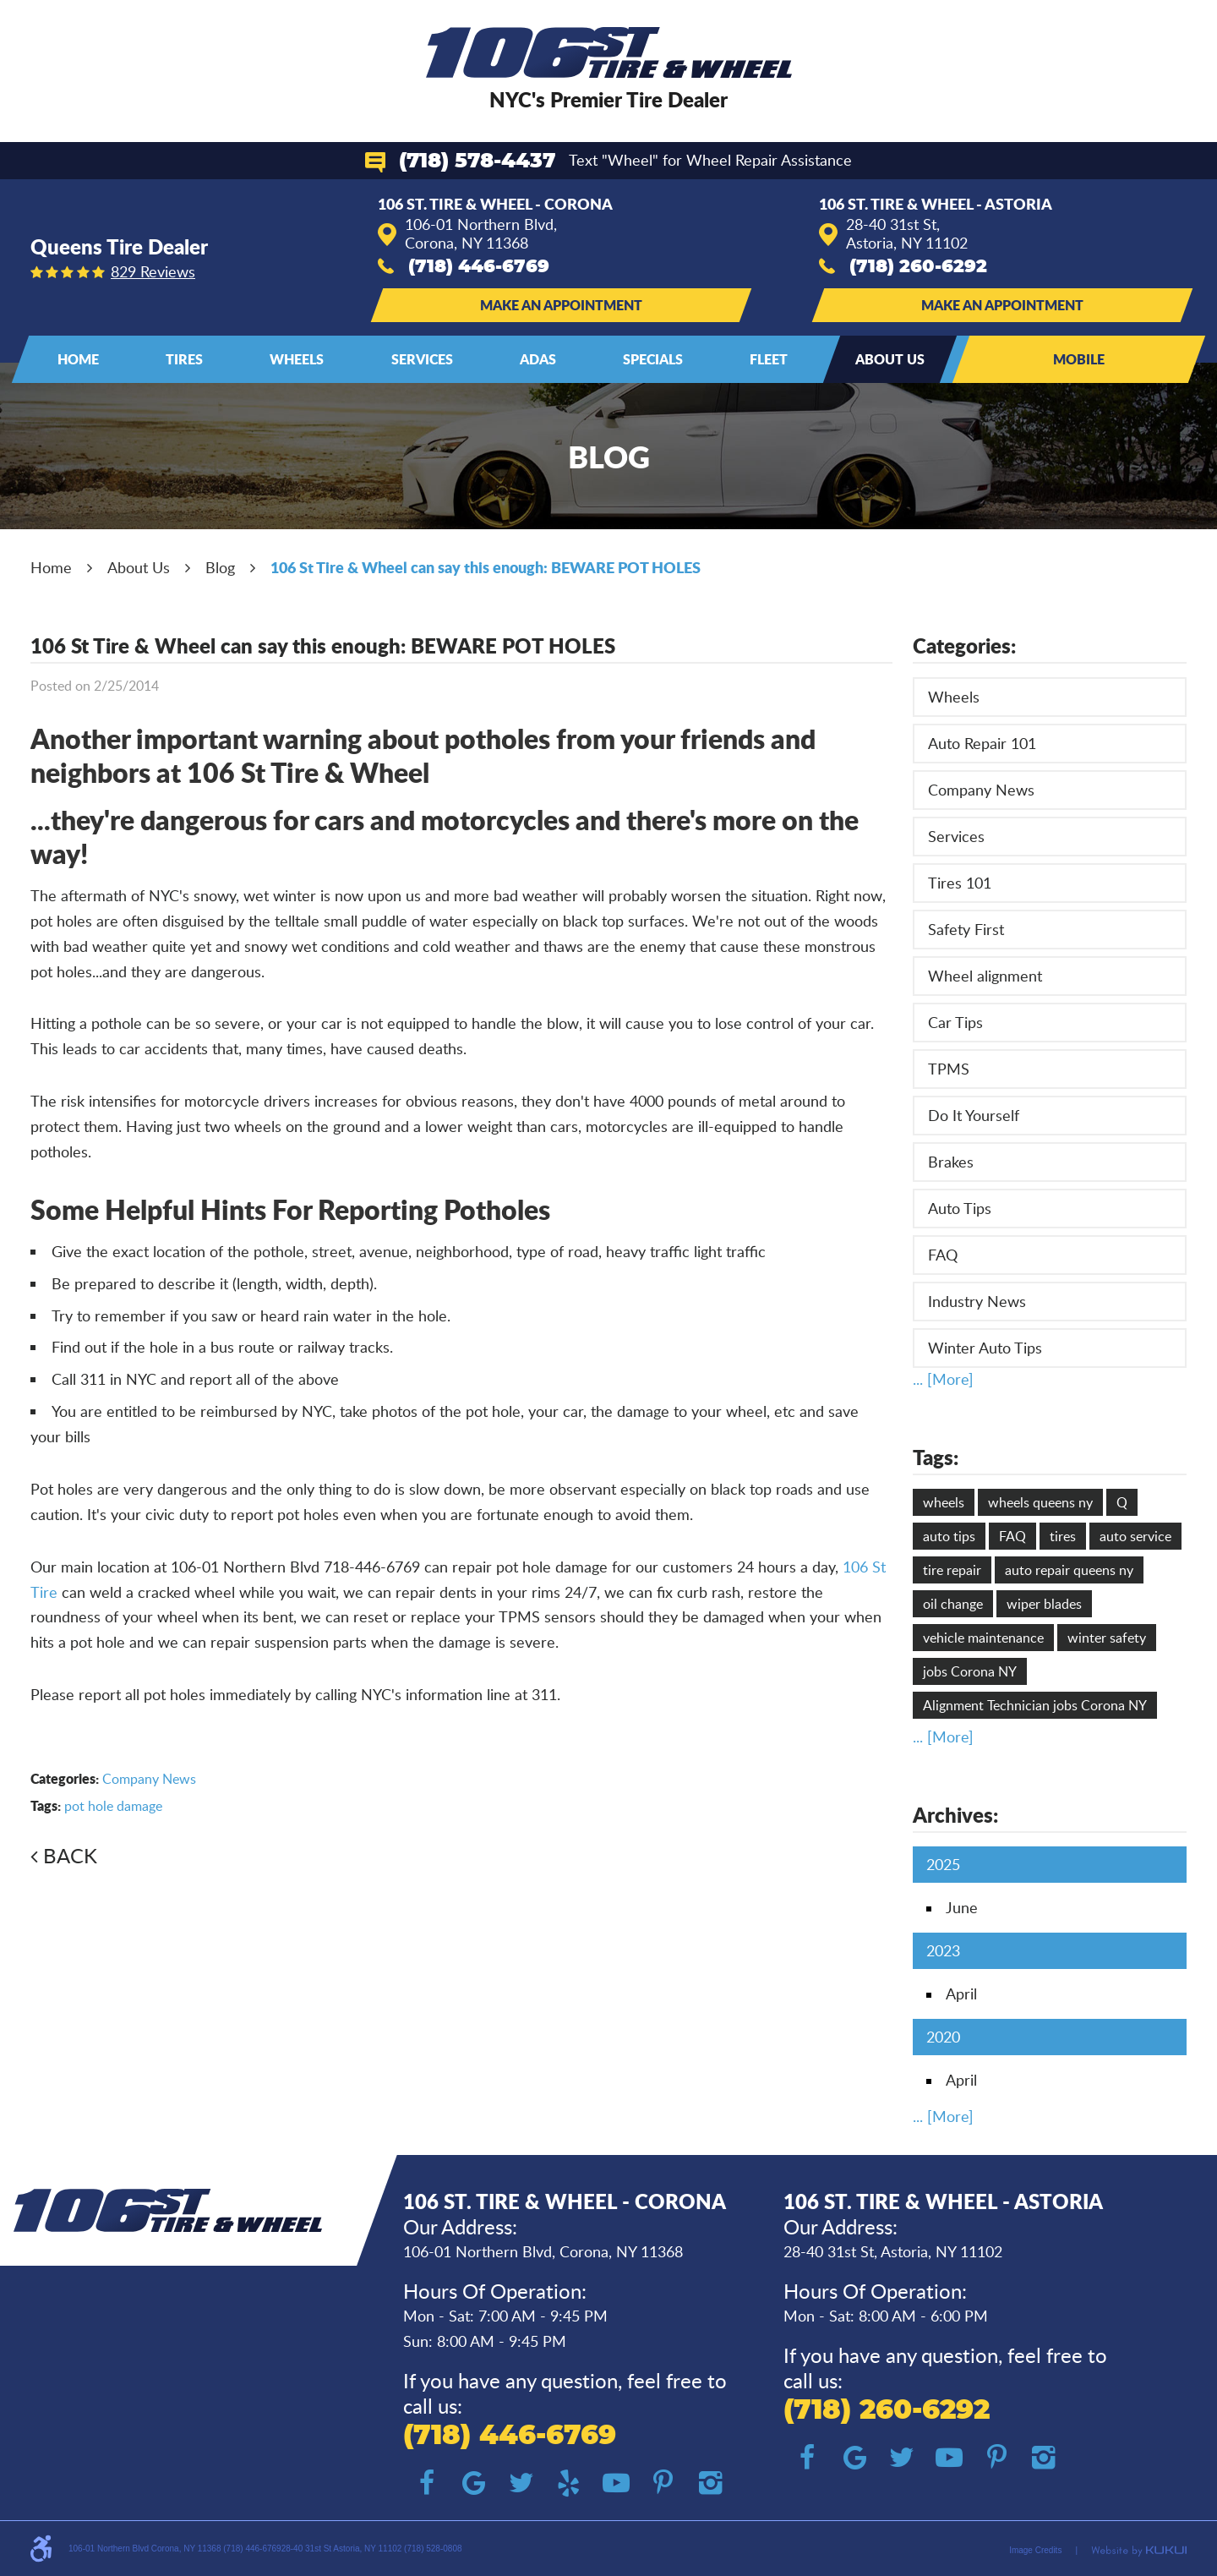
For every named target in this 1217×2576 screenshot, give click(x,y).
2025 (943, 1864)
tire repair (952, 1570)
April (961, 1993)
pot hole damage (113, 1806)
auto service (1135, 1536)
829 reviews (153, 271)
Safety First (966, 929)
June (962, 1907)
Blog (220, 567)
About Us (890, 359)
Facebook (426, 2483)
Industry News (977, 1301)
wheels (943, 1502)
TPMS (948, 1068)
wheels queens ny (1040, 1502)
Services (422, 359)
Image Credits (1035, 2550)
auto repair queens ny (1069, 1570)
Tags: (935, 1457)
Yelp (568, 2483)
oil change (953, 1603)
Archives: (955, 1814)
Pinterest (663, 2483)
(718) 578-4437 (477, 161)
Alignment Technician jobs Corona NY (1035, 1705)
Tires (184, 359)
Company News (149, 1778)
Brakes (951, 1161)
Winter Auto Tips (985, 1347)
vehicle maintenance (983, 1637)
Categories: (964, 645)
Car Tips (955, 1022)
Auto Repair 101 (982, 743)
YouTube (616, 2483)
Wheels (297, 359)
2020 (943, 2036)
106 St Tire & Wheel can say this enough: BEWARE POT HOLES (485, 567)
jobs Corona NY (970, 1671)
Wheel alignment (985, 975)
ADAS (538, 359)
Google (474, 2483)
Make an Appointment (561, 304)
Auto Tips (959, 1208)
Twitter (521, 2483)
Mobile (1079, 359)
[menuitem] (78, 359)
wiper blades (1044, 1603)
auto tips (949, 1536)
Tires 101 (959, 882)
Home (78, 359)
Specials (653, 359)
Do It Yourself (973, 1115)
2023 (943, 1950)
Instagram (710, 2483)
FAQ (943, 1254)
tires (1063, 1536)
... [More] (943, 1379)
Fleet (769, 359)
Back (70, 1855)
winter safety (1106, 1637)
